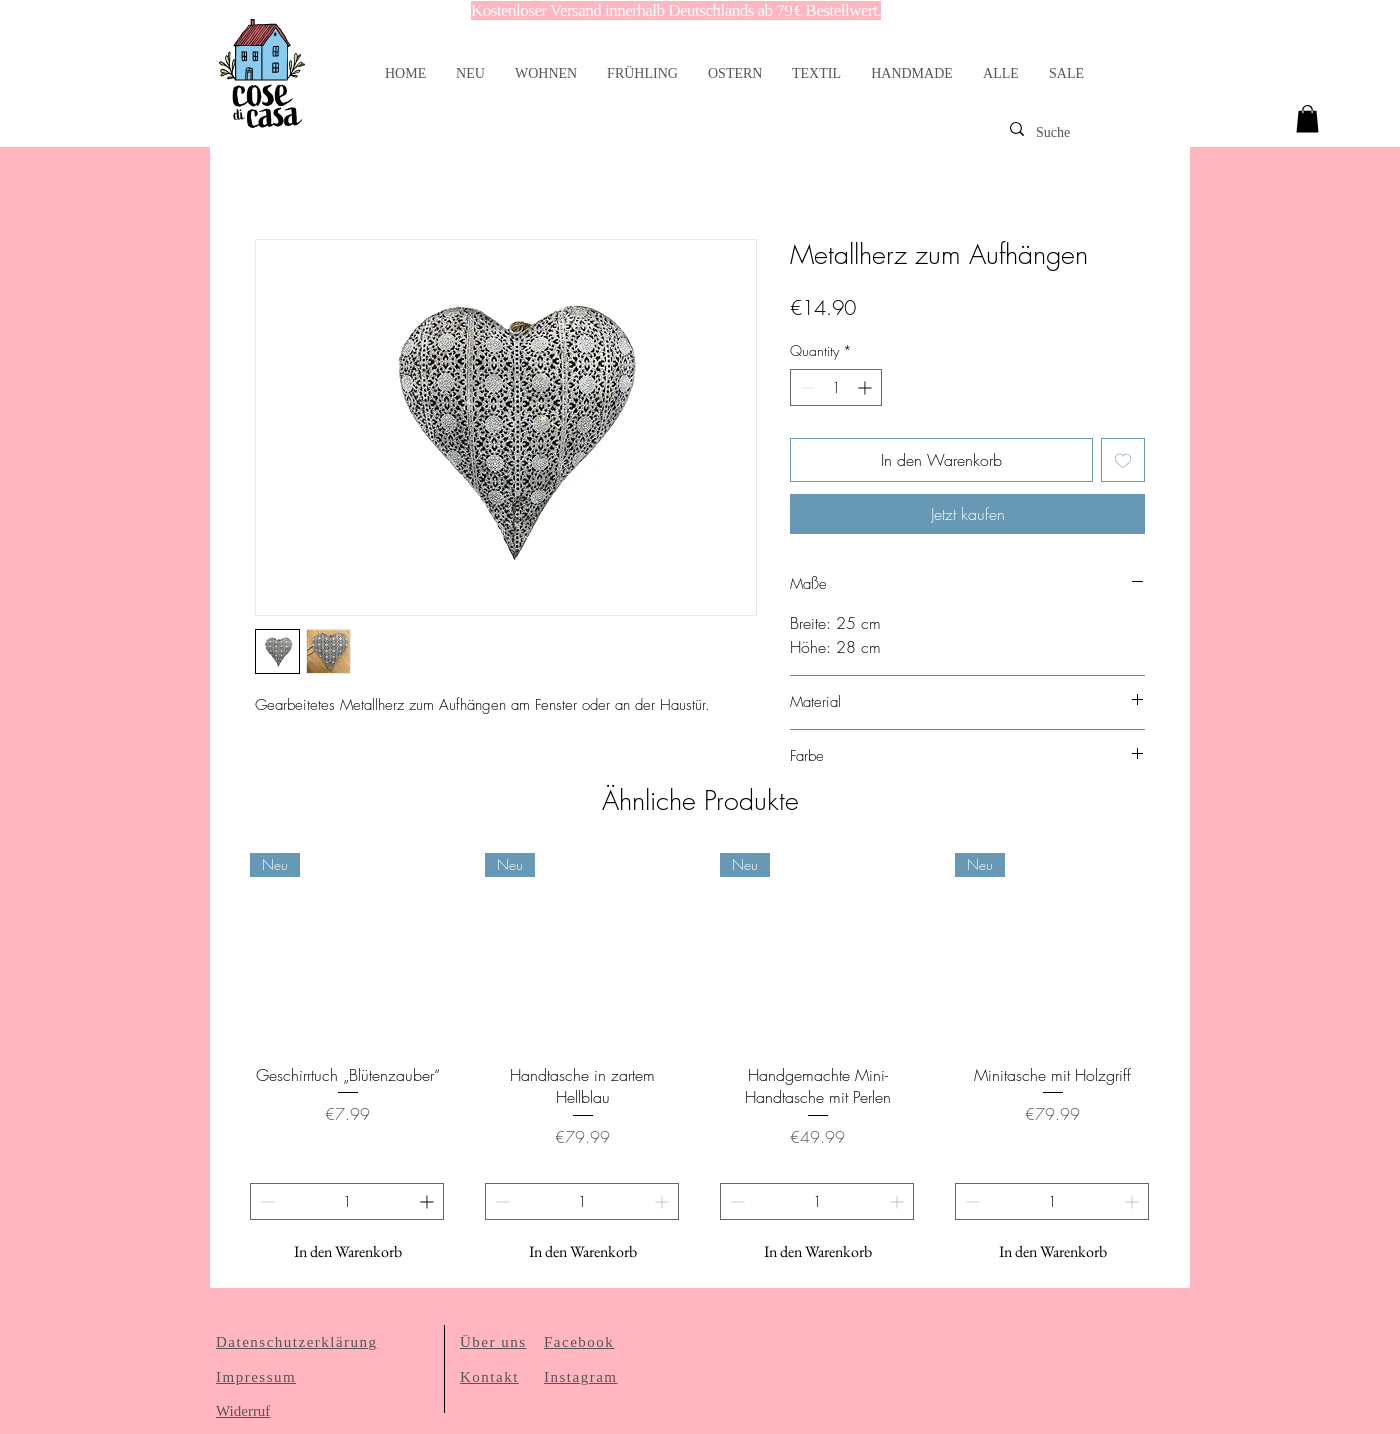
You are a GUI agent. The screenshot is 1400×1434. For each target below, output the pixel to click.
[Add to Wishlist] (1123, 460)
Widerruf (243, 1411)
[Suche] (1092, 133)
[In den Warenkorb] (347, 1252)
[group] (700, 1062)
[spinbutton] (836, 387)
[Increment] (866, 387)
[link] (1307, 118)
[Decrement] (805, 387)
